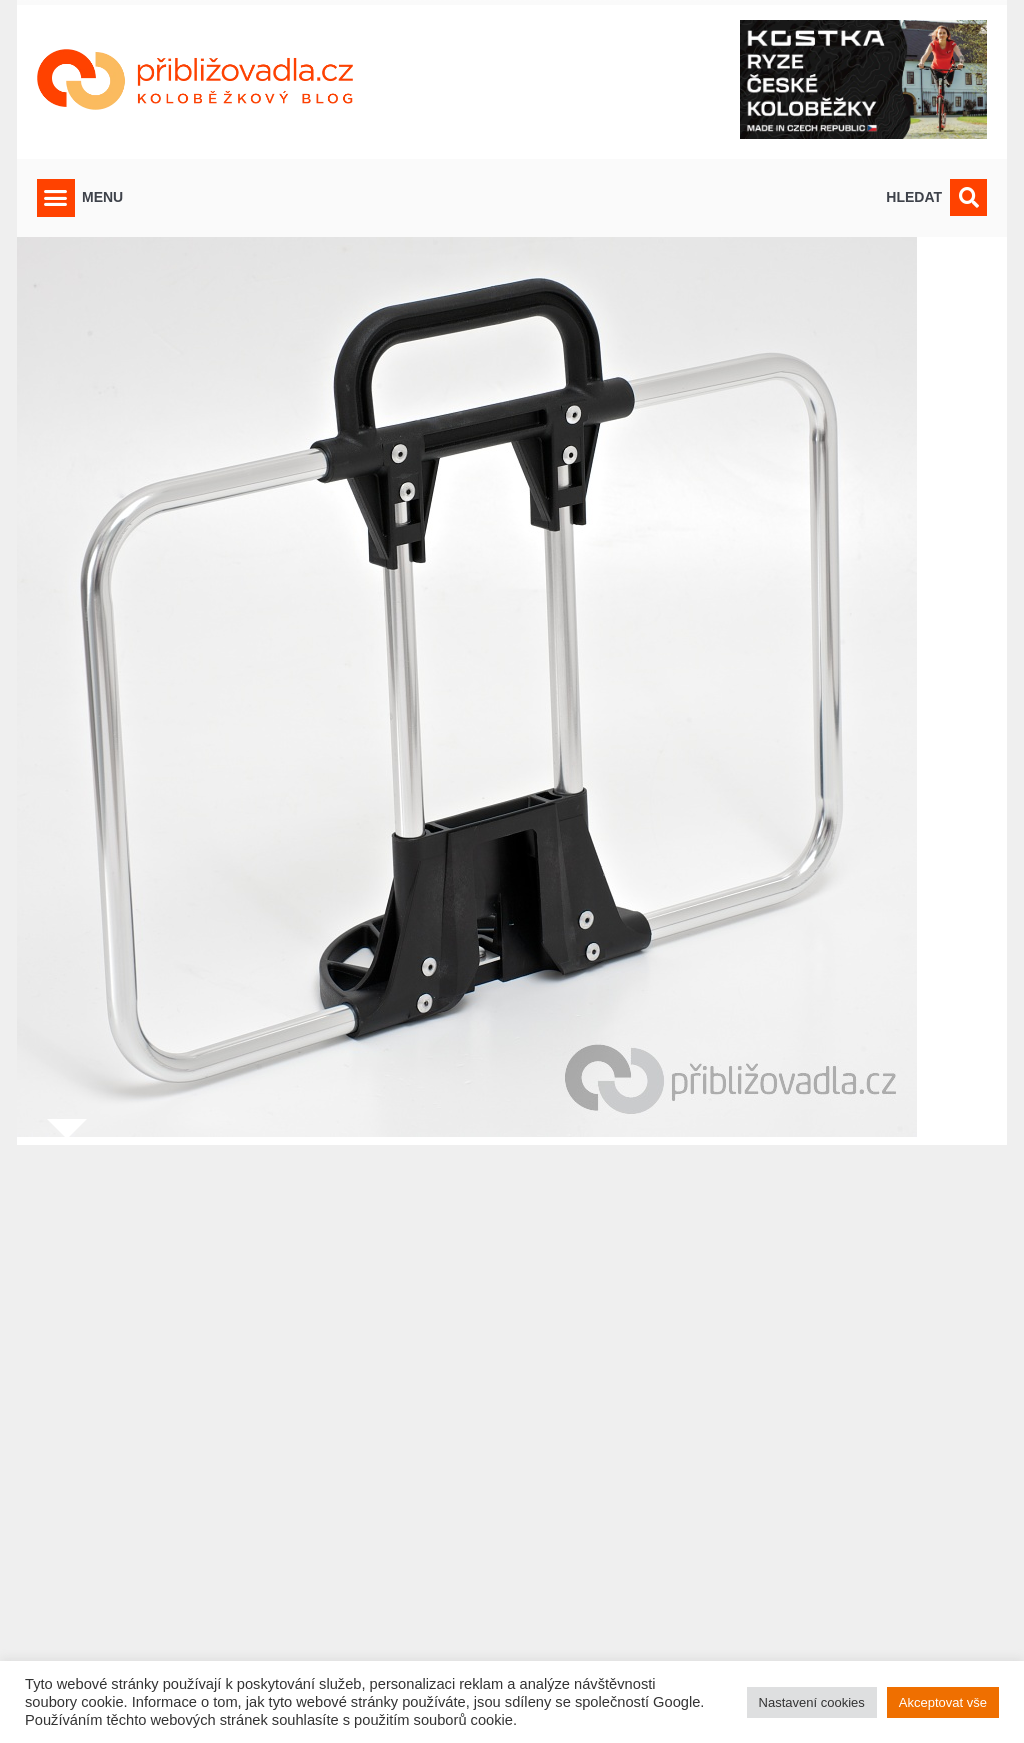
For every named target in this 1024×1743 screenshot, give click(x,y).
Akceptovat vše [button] (943, 1702)
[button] (56, 198)
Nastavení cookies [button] (812, 1702)
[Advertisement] (512, 1431)
